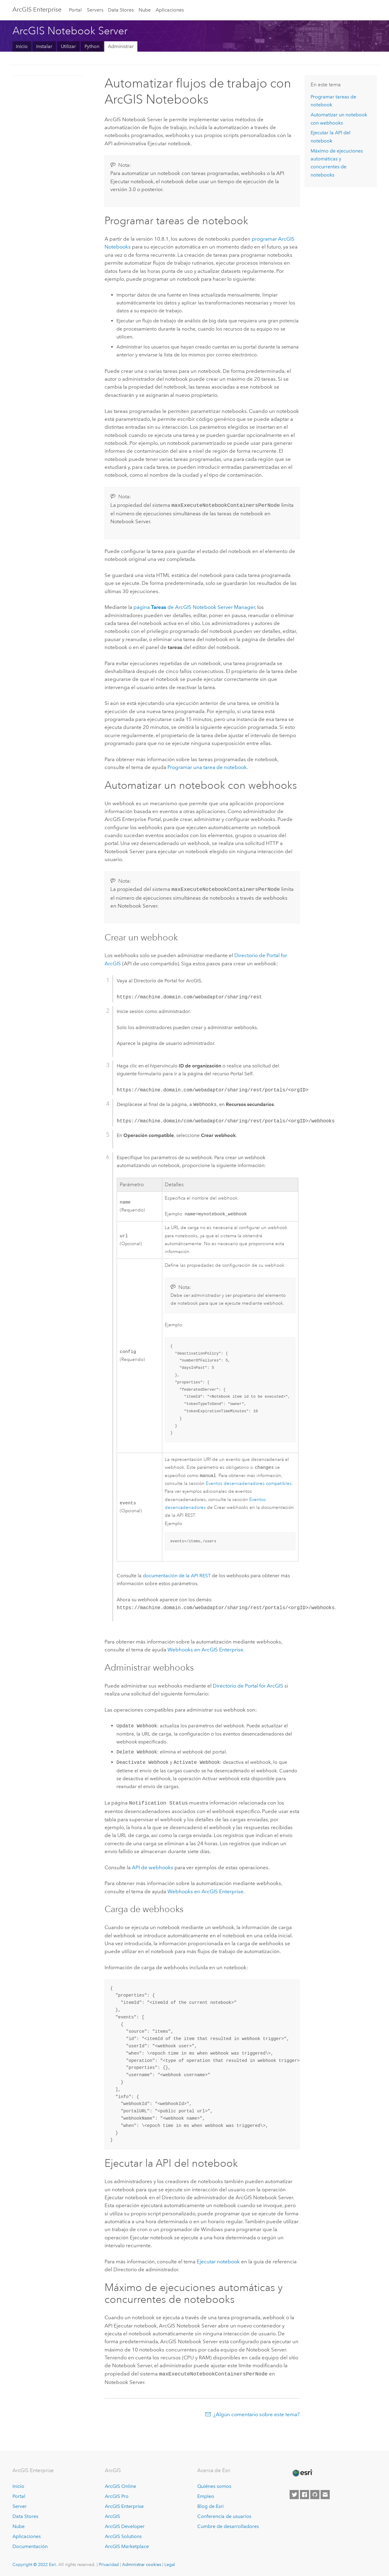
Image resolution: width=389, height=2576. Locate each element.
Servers (95, 10)
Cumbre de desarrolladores (228, 2526)
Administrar (121, 46)
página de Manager (194, 606)
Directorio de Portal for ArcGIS (248, 1686)
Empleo (205, 2496)
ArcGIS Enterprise (36, 9)
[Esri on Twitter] (294, 2494)
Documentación (30, 2546)
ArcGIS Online (120, 2486)
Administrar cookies (141, 2563)
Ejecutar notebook (218, 2261)
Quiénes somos (214, 2486)
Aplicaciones (170, 10)
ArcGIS (112, 2516)
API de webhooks (152, 1867)
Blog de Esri (210, 2506)
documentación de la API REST (177, 1576)
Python (91, 46)
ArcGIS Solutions (123, 2536)
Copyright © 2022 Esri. (34, 2563)
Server (19, 2506)
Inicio (22, 46)
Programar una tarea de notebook (207, 767)
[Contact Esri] (325, 2494)
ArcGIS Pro (117, 2496)
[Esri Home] (302, 2472)
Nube (145, 10)
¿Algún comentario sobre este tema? (256, 2414)
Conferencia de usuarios (224, 2516)
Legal (169, 2563)
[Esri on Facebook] (304, 2494)
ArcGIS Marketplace (127, 2546)
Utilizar (68, 46)
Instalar (44, 46)
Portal (75, 10)
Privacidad (109, 2563)
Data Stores (121, 10)
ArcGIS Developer (125, 2526)
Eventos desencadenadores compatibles (249, 1484)
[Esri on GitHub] (314, 2494)
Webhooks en (205, 1650)
